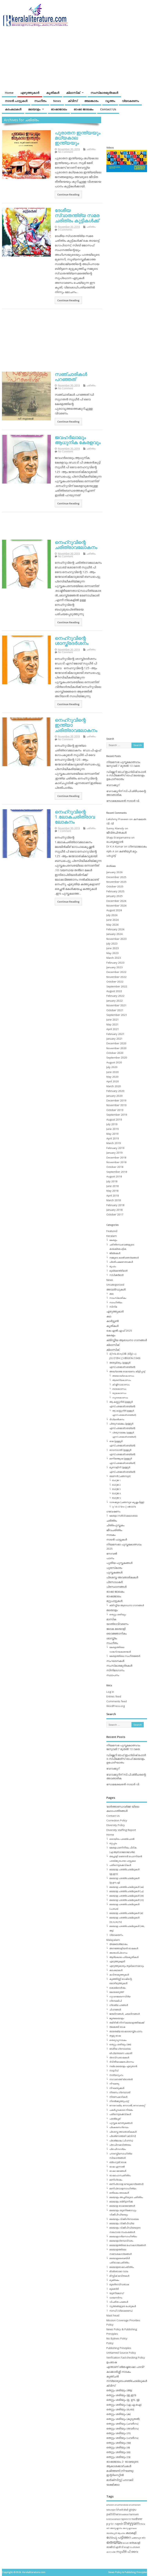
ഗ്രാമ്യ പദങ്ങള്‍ (118, 2005)
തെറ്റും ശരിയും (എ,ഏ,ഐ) (124, 2404)
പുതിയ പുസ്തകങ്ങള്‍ (119, 1563)
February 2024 (115, 929)
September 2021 (116, 1015)
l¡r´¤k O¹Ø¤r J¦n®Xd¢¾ (124, 1506)
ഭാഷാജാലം (59, 109)
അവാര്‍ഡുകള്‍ (116, 1289)
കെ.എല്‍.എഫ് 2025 (119, 1330)
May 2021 (112, 1024)
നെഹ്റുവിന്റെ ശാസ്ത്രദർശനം (71, 640)
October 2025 (114, 886)
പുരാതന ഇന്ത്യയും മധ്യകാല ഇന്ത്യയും (77, 137)
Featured (111, 1231)
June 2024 (112, 919)
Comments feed (116, 1701)
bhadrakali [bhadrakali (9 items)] (122, 2509)
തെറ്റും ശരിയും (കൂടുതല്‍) (123, 2419)
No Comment (65, 152)
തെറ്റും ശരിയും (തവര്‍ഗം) (122, 2428)
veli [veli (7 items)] (108, 2528)
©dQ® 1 (116, 1480)
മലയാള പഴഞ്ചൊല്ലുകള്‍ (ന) (126, 1900)
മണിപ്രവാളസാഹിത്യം (122, 2188)
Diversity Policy (115, 1825)
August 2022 (114, 991)
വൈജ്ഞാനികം (116, 1633)
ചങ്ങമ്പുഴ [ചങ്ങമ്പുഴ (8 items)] (136, 2537)
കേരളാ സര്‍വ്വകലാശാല (123, 1515)
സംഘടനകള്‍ (115, 1661)
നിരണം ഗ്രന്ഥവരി (119, 2092)
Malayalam (113, 1940)
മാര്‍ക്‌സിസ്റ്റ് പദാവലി (119, 2480)
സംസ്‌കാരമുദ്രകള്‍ (104, 93)
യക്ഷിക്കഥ (112, 2484)
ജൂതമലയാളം (116, 2018)
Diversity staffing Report (121, 1830)
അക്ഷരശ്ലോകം (118, 1944)
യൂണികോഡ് (116, 2293)
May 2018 (112, 1190)
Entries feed (113, 1696)
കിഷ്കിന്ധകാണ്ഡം (121, 1384)
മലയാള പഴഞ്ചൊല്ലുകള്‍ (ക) (126, 1887)
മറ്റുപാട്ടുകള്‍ (114, 1601)
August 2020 (114, 1062)
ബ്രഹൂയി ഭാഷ (117, 2162)
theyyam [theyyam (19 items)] (132, 2523)
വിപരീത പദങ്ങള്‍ (118, 2302)
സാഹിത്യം (115, 1302)
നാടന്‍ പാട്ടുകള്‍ (16, 101)
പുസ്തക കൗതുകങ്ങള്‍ (120, 2123)
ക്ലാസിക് (73, 93)
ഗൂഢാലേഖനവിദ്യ (119, 1996)
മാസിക (111, 1619)
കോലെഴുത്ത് (116, 1992)
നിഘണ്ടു (114, 2083)
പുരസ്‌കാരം (114, 1568)
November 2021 (116, 1005)
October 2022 (114, 981)
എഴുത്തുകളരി (117, 1961)
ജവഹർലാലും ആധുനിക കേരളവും (78, 440)
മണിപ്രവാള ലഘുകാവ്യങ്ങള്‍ (126, 2184)
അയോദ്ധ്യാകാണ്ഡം (123, 1375)
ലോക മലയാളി (116, 1629)
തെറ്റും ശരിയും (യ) (118, 2442)
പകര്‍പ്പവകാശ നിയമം (121, 2110)
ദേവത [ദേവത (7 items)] (126, 2543)
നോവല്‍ (111, 1553)
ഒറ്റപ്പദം (113, 1843)
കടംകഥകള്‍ (13, 109)
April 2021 (112, 1029)
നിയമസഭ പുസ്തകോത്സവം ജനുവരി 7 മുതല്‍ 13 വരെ (123, 764)
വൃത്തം (110, 101)
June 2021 (112, 1019)
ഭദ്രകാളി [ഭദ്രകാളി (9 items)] (134, 2542)
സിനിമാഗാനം (115, 1670)
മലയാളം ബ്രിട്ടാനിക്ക (121, 2201)
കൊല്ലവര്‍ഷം (117, 1987)
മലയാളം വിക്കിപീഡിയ (121, 2223)
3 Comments (65, 229)
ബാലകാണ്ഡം (119, 1388)
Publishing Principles (118, 2348)
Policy (109, 2343)
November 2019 (116, 1105)
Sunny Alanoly (115, 828)
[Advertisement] (72, 59)
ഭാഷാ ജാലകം (83, 109)
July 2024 (112, 915)
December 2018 (116, 1157)
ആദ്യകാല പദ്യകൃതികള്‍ (123, 1957)
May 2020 (112, 1076)
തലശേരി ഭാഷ (117, 2027)
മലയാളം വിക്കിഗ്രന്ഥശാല (124, 2219)
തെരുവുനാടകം (118, 2040)
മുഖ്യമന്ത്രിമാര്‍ (118, 1270)
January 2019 (114, 1152)
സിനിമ (113, 1306)
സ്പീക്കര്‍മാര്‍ (116, 1275)
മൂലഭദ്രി (114, 2288)
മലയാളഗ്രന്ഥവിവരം (121, 2240)
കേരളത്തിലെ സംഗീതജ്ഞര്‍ (124, 1656)
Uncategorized (115, 1284)
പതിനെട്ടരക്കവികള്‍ (120, 1865)
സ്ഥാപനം (112, 1675)
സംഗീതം (40, 101)
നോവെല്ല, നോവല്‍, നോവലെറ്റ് (127, 2105)
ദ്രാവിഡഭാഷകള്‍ (119, 2057)
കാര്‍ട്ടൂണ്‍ (112, 1321)
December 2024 (116, 901)
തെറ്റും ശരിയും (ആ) (119, 2390)
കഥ (108, 1316)
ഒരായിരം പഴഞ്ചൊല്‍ (121, 1839)
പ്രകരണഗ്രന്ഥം (118, 2127)
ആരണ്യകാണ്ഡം (121, 1380)
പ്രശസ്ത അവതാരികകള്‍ (122, 1577)
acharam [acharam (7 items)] (110, 2504)
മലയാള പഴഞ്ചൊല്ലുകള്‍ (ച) (126, 1891)
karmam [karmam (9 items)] (134, 2514)
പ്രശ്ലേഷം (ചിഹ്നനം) (121, 2140)
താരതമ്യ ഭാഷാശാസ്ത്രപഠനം (125, 2031)
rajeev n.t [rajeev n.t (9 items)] (126, 2519)
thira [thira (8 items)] (142, 2523)
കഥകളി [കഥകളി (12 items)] (131, 2533)
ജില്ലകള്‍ (114, 1253)
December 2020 (116, 1043)
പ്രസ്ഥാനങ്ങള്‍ (116, 1586)
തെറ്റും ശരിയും (117, 1614)
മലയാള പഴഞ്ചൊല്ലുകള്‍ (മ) (126, 1913)
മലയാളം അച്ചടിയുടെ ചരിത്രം (126, 2197)
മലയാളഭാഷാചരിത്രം (121, 2267)
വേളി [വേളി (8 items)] (126, 2547)
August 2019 (114, 1119)
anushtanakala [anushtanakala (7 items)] (121, 2504)
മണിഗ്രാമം (115, 2179)
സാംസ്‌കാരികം (117, 1298)
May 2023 (112, 953)
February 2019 (115, 1148)
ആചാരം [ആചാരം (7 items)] (121, 2533)
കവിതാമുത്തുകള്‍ (119, 1974)
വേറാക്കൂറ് (112, 785)
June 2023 (112, 948)
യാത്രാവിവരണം (117, 1624)
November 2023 (116, 939)
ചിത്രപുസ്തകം (115, 1525)
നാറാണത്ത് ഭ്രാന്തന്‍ (121, 2079)
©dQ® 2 (116, 1484)
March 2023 (113, 957)
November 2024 (116, 905)
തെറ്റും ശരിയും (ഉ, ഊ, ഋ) (123, 2400)
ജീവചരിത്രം (114, 1530)
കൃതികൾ (52, 93)
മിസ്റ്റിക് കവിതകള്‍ (119, 2275)
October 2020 (114, 1053)
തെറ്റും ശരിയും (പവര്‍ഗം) (122, 2438)
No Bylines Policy (116, 2338)
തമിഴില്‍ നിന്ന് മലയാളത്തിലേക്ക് (126, 2022)
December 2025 (116, 877)
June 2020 (112, 1072)
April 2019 (112, 1138)
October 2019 (114, 1110)
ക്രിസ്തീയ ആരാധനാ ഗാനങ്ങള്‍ (126, 1340)
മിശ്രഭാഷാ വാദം (118, 2271)
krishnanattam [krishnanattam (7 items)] (113, 2519)
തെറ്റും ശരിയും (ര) (118, 2447)
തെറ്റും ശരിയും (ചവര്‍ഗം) (122, 2423)
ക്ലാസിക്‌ (112, 1345)
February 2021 (115, 1034)
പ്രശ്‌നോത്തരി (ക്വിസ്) (122, 2136)
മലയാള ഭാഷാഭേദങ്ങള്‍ (122, 2205)
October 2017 (114, 1214)
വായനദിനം (115, 2297)
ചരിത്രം (91, 149)
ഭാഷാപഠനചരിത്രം (120, 2175)
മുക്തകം (114, 2280)
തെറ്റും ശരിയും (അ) (120, 2044)
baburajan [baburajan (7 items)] (111, 2509)
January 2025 (114, 896)
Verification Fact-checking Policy (125, 2357)
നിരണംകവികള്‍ (118, 2096)
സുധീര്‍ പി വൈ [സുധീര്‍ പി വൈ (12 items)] (127, 2551)
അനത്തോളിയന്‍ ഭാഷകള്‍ (123, 1948)
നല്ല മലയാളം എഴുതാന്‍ (123, 2066)
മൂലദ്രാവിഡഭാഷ (119, 2284)
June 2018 (112, 1186)
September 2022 (116, 986)
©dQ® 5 (116, 1497)
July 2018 (112, 1181)
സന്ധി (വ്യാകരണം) (120, 2310)
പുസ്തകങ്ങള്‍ (114, 1572)
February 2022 (115, 996)
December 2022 (116, 972)
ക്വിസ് (72, 101)
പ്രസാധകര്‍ (114, 1582)
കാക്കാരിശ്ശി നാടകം (118, 2371)
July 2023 (112, 943)
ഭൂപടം (112, 1266)
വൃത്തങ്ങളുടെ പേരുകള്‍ (122, 2306)
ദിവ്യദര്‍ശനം (116, 1419)
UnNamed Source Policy (121, 2352)
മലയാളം (34, 109)
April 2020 (112, 1081)
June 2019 (112, 1129)
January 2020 (114, 1095)
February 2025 (115, 891)
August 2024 (114, 910)
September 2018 (116, 1171)
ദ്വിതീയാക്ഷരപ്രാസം (121, 2061)
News (57, 101)
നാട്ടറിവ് (113, 2070)
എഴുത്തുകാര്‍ (29, 93)
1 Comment (64, 831)
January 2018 (114, 1210)
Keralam (111, 1236)
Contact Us (108, 109)
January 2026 (114, 872)
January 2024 (114, 934)
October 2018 (114, 1167)
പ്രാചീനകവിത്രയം (120, 2144)
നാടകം (111, 1535)
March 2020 (113, 1086)
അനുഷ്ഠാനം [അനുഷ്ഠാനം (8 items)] (116, 2528)
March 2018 (113, 1200)
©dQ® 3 (116, 1489)
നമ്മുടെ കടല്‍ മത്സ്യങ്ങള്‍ (124, 1257)
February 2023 (115, 962)
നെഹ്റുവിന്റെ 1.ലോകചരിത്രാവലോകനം (75, 816)
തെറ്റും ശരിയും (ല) (118, 2452)
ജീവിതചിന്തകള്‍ (116, 832)
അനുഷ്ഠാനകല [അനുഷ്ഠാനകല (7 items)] (130, 2528)
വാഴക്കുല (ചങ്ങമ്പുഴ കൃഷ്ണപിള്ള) (126, 1502)
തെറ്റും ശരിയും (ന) (118, 2433)
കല (111, 1293)
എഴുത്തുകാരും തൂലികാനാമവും (126, 1966)
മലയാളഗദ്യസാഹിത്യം (123, 2236)
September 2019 (116, 1114)
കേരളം (113, 1240)
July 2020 (112, 1067)
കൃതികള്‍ (112, 1326)
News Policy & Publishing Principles (127, 2572)
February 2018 (115, 1205)
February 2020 (115, 1091)
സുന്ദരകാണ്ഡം (120, 1397)
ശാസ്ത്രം (111, 1638)
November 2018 (116, 1162)
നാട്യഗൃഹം (116, 2075)
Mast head (112, 2315)
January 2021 (114, 1038)
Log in (110, 1691)
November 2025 (116, 881)
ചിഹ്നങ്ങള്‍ (115, 2009)
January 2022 (114, 1000)
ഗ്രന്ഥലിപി (115, 2000)
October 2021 (114, 1010)
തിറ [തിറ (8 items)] (143, 2537)
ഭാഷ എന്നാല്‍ (117, 2166)
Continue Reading (68, 194)
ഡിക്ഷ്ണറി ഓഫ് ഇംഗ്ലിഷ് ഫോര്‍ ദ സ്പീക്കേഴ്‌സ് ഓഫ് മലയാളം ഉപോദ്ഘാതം (126, 775)
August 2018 (114, 1176)
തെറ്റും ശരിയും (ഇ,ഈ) (121, 2395)
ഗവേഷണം (113, 1511)
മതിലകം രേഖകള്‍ (119, 2192)
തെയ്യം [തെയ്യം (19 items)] (114, 2542)
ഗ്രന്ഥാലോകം (137, 846)
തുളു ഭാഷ (115, 2035)
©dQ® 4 (116, 1493)
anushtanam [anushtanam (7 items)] (135, 2504)
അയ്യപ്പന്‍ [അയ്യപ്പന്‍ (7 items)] (111, 2533)
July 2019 (112, 1124)
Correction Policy (116, 1820)
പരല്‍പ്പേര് (114, 2118)
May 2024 (112, 924)
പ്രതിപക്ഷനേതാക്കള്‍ (121, 1262)
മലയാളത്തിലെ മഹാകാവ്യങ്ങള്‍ (127, 2245)
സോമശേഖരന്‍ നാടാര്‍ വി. (123, 801)
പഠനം (110, 1558)
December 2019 (116, 1100)
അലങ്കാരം (91, 101)
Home (9, 93)
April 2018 (112, 1195)
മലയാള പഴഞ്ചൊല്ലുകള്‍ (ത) (126, 1895)
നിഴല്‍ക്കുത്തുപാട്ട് (119, 2101)
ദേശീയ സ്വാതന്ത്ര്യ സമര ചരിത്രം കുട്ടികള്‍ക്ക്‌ (77, 215)
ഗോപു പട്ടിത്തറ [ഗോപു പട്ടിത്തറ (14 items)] (118, 2537)
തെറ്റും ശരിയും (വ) (118, 2457)
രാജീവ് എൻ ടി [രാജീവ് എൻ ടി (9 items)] (114, 2547)
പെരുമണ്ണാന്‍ (114, 842)
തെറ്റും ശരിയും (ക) (118, 2414)
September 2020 (116, 1057)
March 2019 (113, 1143)
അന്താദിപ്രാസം (118, 1952)
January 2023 (114, 967)
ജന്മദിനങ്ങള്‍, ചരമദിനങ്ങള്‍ (124, 2013)
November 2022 (116, 977)
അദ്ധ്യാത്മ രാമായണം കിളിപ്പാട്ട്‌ (127, 1371)
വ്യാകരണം (130, 101)
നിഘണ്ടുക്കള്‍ (116, 2088)
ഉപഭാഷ (111, 2362)
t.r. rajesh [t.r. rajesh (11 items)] (117, 2524)
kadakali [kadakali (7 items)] (125, 2514)
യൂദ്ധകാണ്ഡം (119, 1393)
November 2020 (116, 1048)
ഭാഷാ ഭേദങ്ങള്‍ (117, 2171)
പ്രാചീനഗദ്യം (117, 2149)
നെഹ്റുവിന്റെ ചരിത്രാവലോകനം (76, 544)
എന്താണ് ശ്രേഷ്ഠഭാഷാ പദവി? (125, 2367)
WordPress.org (115, 1706)
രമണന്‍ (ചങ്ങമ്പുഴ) (119, 1476)
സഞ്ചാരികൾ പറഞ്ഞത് (71, 376)
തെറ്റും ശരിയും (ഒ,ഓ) (120, 2409)
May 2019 (112, 1133)
